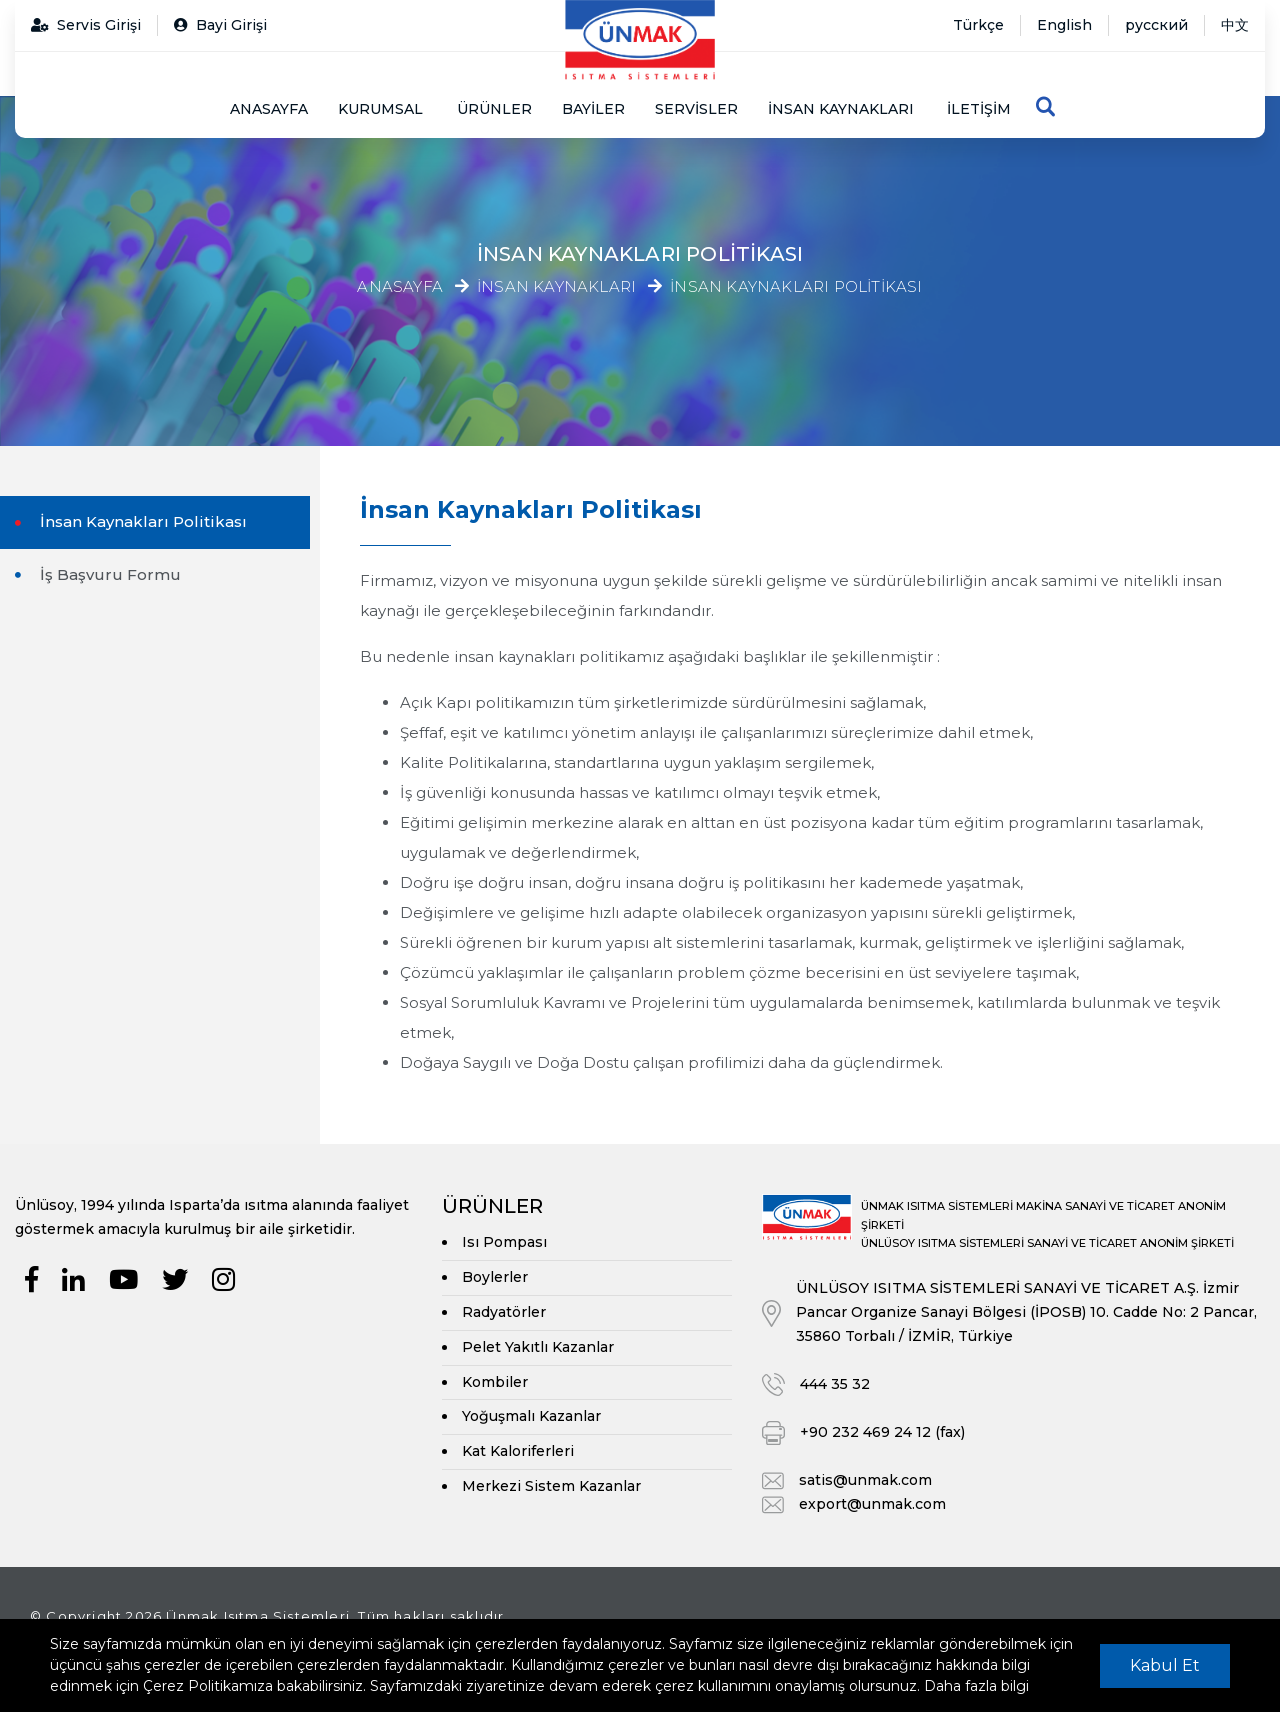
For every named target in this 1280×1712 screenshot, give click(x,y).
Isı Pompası (504, 1242)
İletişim (979, 109)
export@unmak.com (872, 1504)
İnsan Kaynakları (556, 287)
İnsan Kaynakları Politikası (796, 287)
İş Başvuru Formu (108, 574)
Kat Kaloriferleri (518, 1451)
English (1064, 25)
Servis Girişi (86, 25)
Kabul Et (1165, 1665)
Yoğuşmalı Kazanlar (531, 1416)
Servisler (696, 109)
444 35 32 (835, 1384)
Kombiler (495, 1382)
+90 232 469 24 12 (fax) (882, 1432)
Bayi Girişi (220, 25)
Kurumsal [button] (380, 109)
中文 (1235, 25)
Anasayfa (269, 109)
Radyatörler (504, 1312)
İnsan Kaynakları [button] (841, 109)
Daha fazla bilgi (976, 1686)
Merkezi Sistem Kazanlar (551, 1486)
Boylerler (495, 1277)
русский (1156, 25)
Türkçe (978, 25)
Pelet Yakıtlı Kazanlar (538, 1347)
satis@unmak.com (865, 1480)
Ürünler (494, 109)
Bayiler (593, 109)
